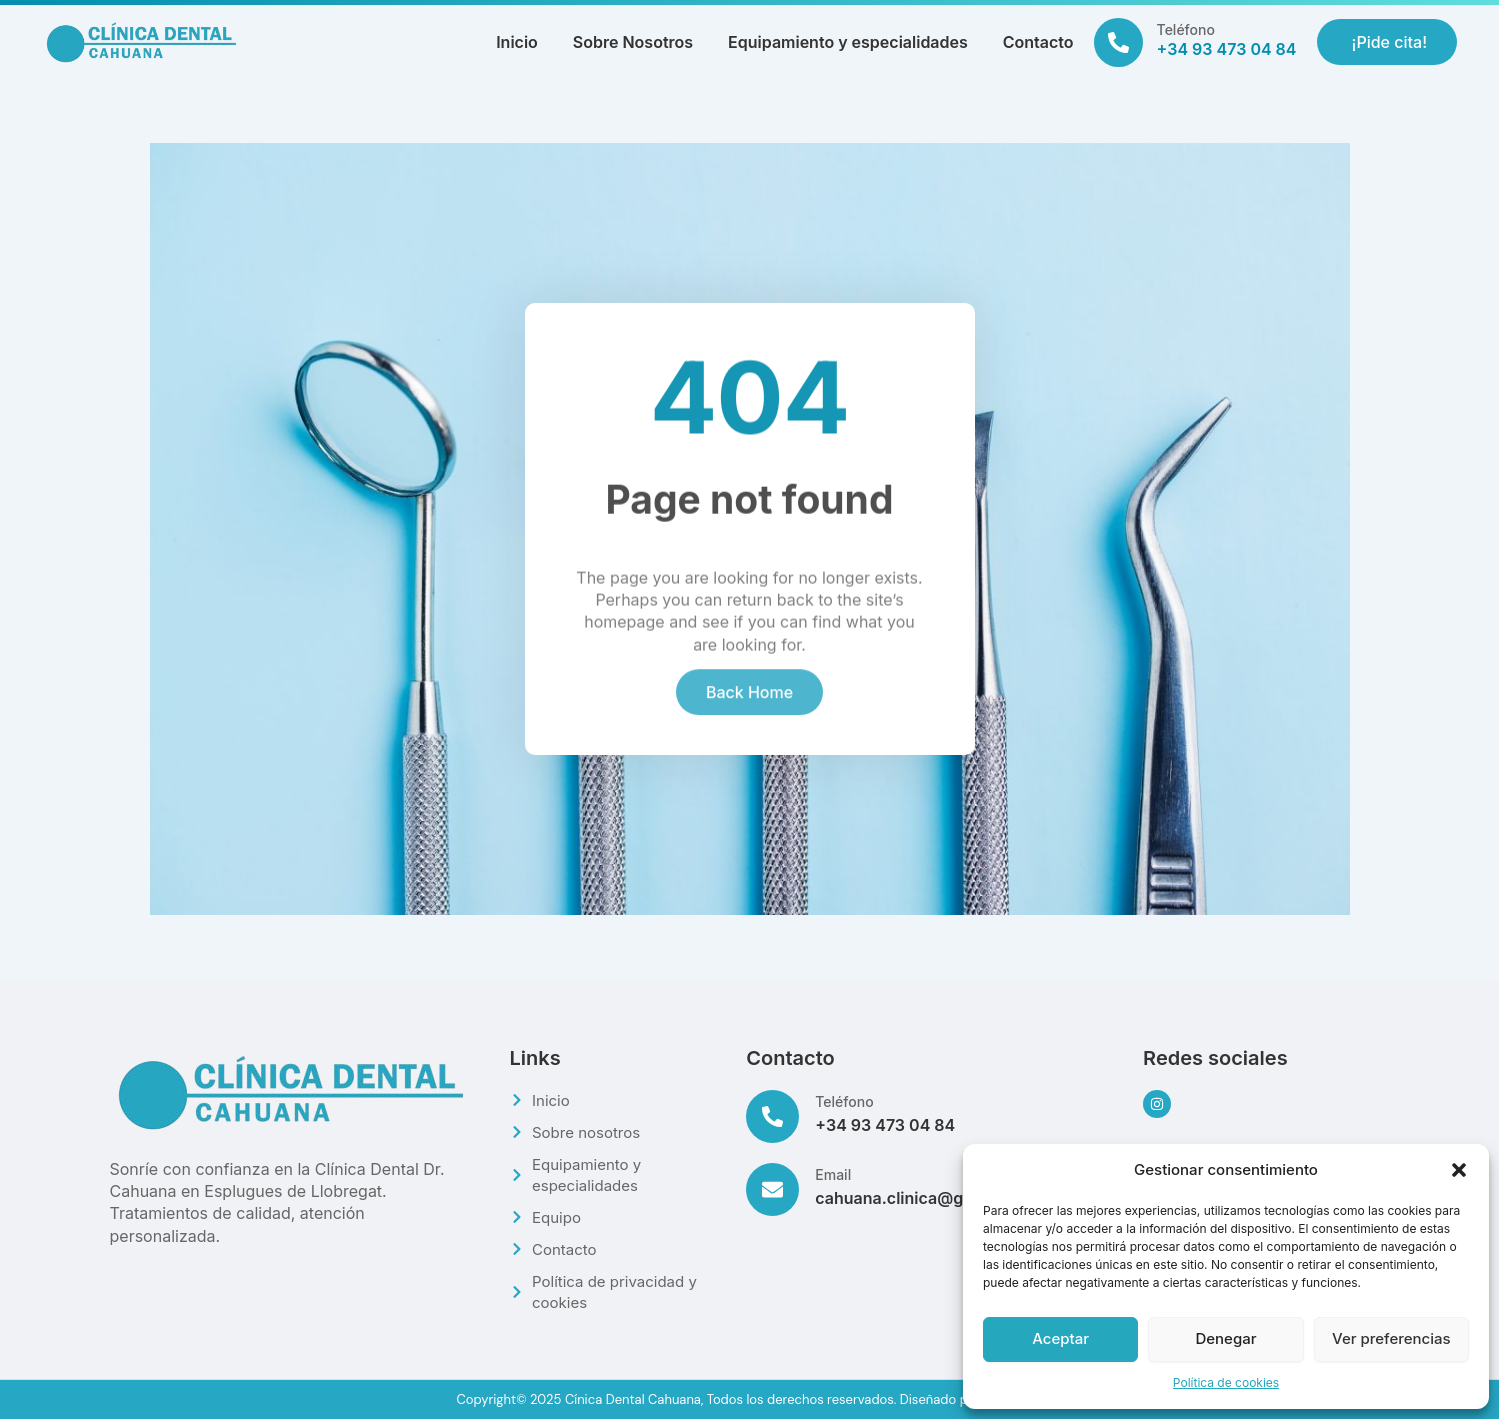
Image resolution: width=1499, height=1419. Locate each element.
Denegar (1225, 1338)
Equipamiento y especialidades (848, 42)
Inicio (517, 42)
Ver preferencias (1391, 1338)
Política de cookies (1226, 1382)
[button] (1459, 1170)
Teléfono (1186, 29)
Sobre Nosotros (633, 42)
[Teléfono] (1118, 42)
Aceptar (1060, 1338)
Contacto (1038, 42)
